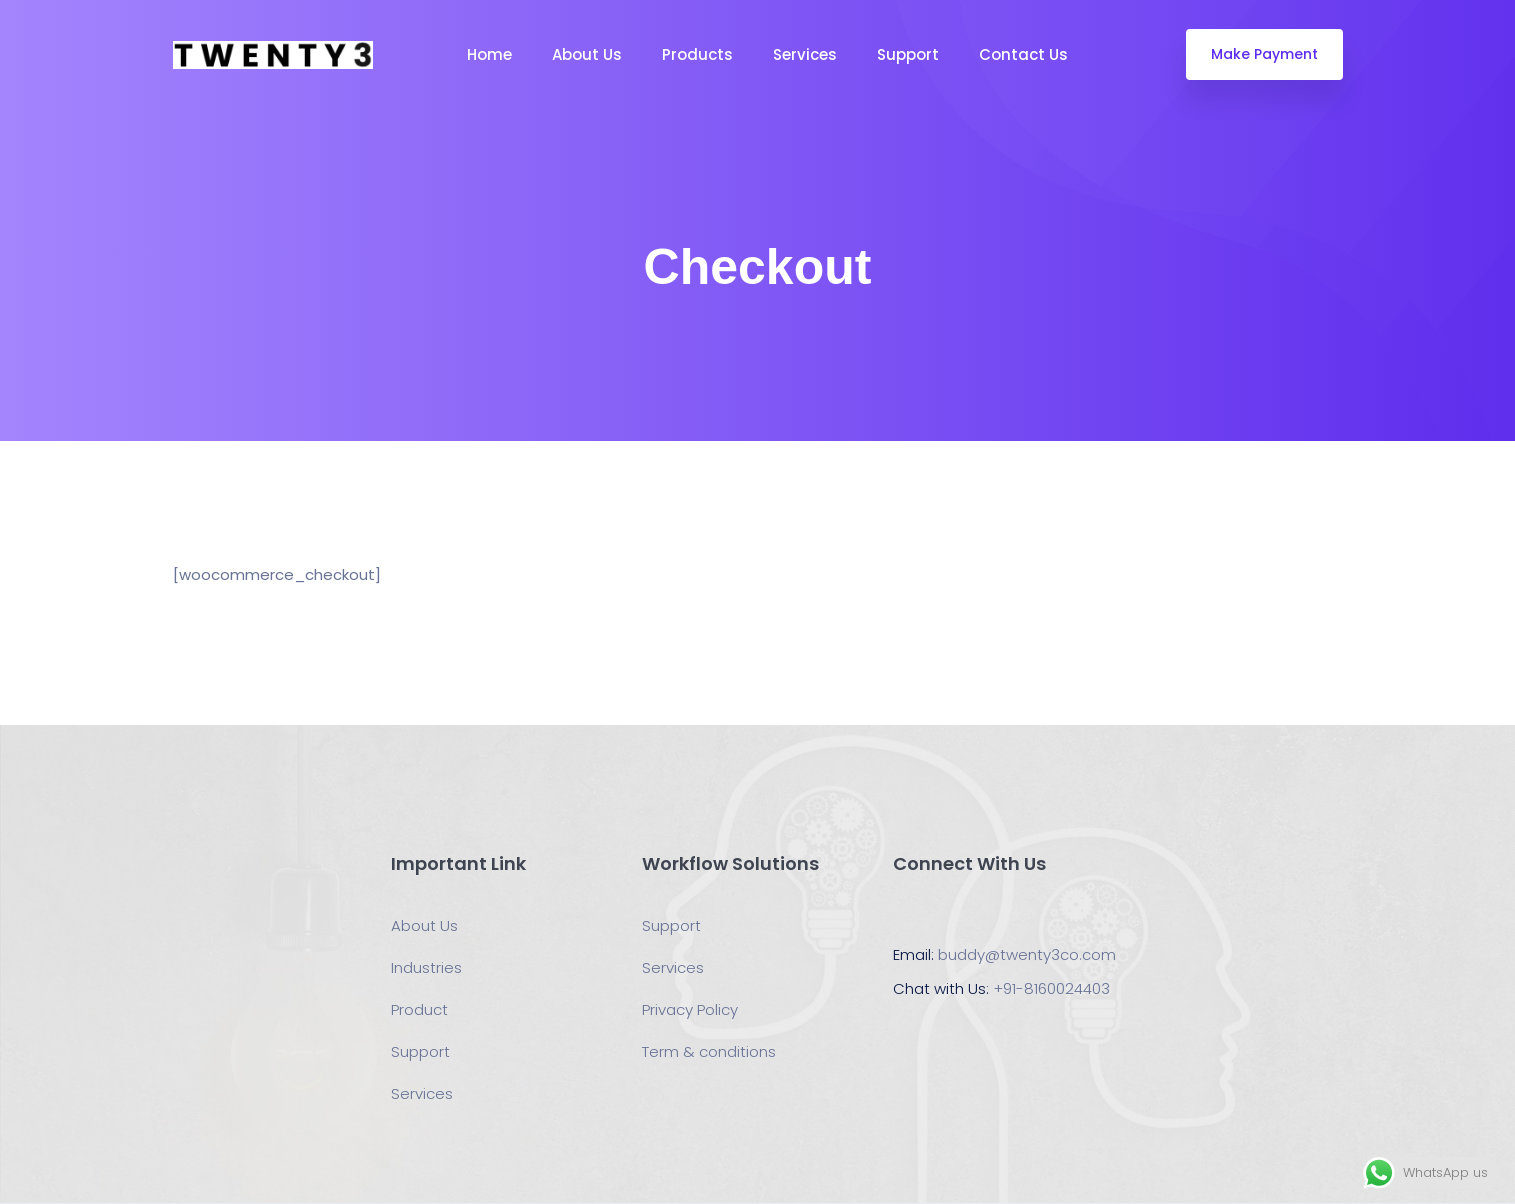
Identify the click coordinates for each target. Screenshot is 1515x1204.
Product (419, 1009)
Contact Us (1023, 54)
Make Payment (1264, 54)
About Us (587, 54)
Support (908, 54)
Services (805, 54)
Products (697, 54)
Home (489, 54)
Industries (426, 967)
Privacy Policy (690, 1009)
